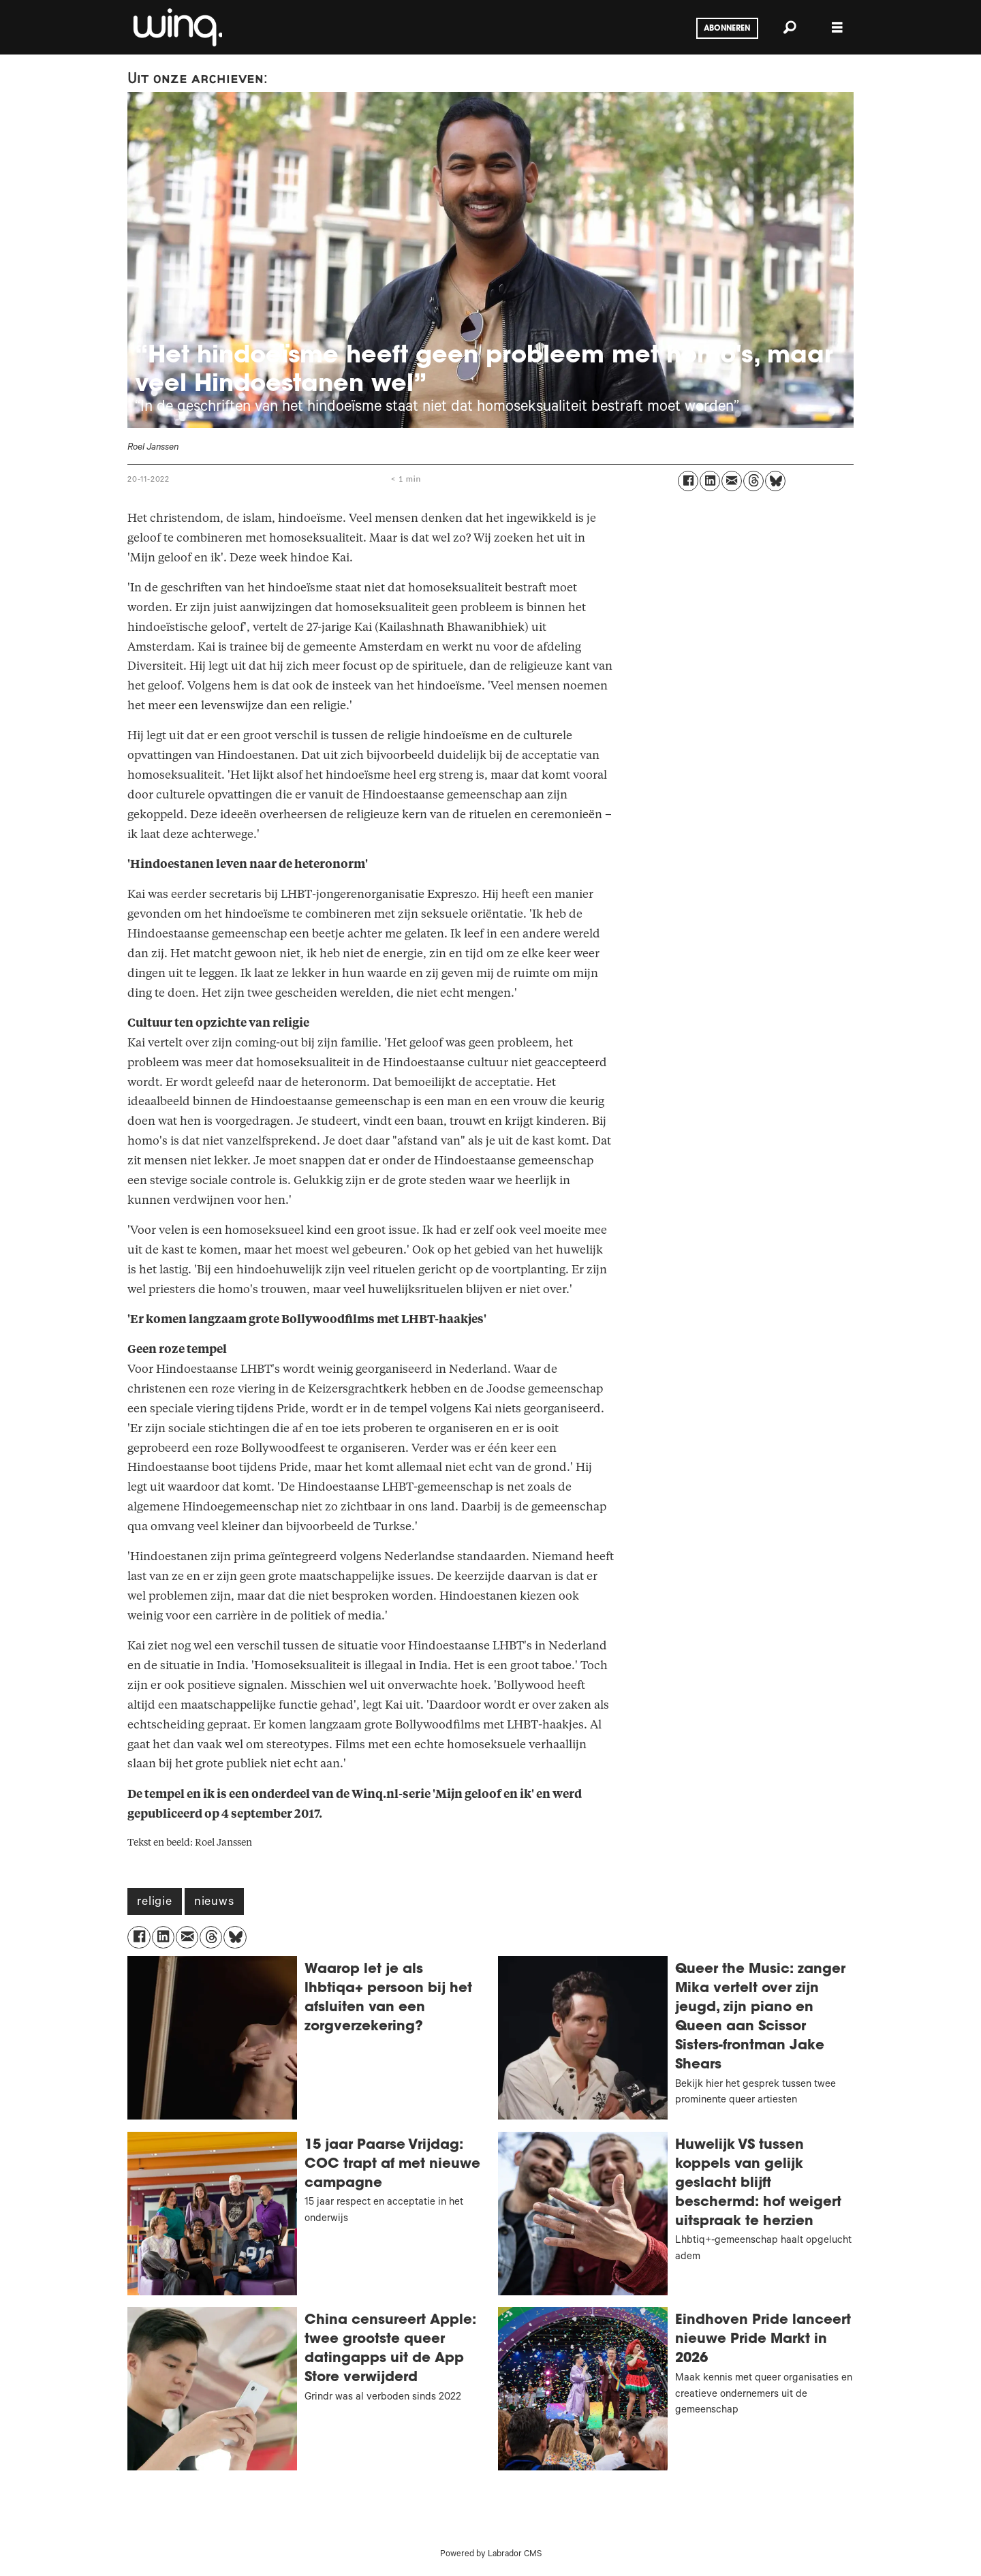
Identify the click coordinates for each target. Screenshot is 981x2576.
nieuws (214, 1903)
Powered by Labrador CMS (491, 2555)
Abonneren (727, 28)
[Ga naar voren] (176, 27)
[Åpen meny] (837, 27)
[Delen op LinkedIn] (710, 481)
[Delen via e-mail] (731, 481)
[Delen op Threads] (753, 481)
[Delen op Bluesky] (775, 481)
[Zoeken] (789, 27)
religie (154, 1903)
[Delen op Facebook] (688, 481)
